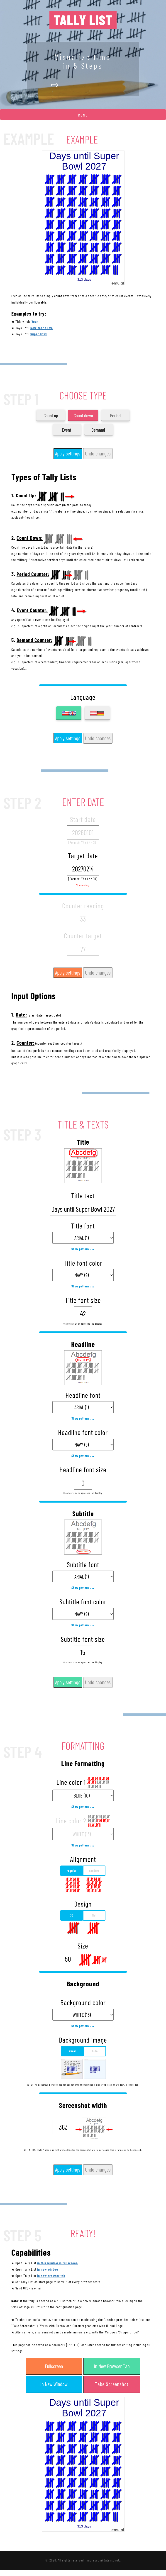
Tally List (83, 19)
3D (71, 1917)
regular (72, 1872)
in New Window (54, 2386)
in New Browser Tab (112, 2367)
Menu (56, 116)
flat (94, 1917)
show (72, 2053)
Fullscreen (54, 2367)
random (94, 1872)
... (91, 1250)
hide (95, 2053)
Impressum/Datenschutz (103, 2562)
